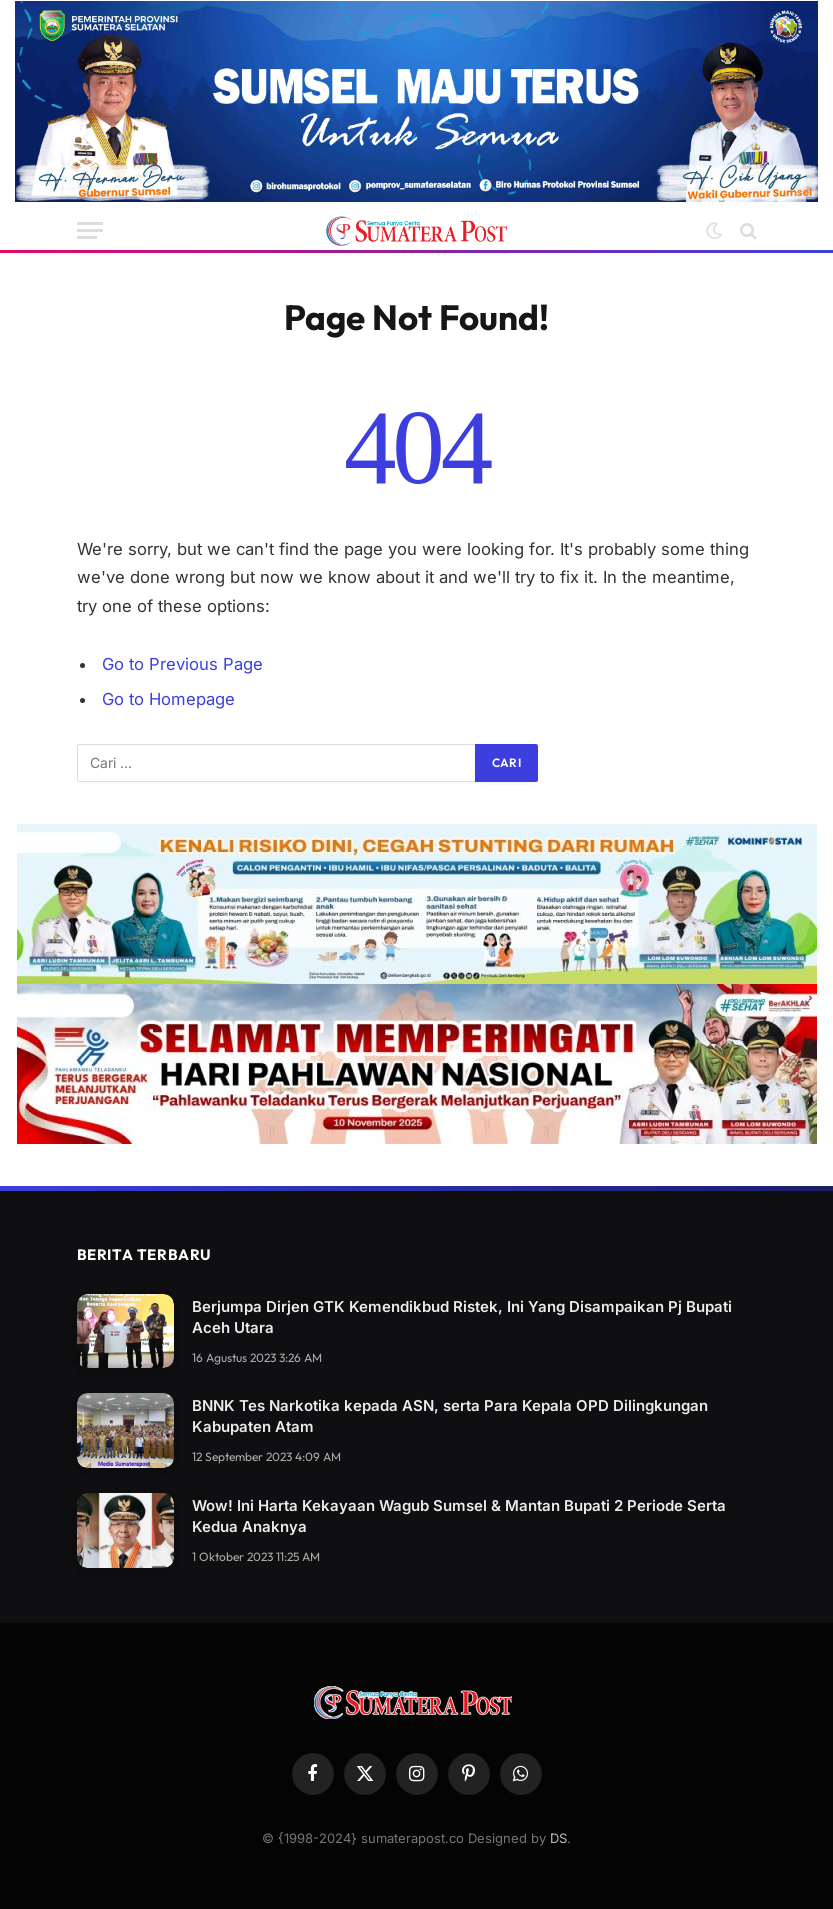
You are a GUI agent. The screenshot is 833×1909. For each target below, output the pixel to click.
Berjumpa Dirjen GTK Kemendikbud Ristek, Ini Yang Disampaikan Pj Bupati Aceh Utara (462, 1317)
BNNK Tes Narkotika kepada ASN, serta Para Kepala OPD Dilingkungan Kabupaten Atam (450, 1416)
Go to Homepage (168, 699)
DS (558, 1838)
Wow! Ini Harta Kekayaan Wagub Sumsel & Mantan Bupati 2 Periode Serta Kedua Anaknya (459, 1516)
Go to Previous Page (182, 664)
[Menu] (90, 230)
